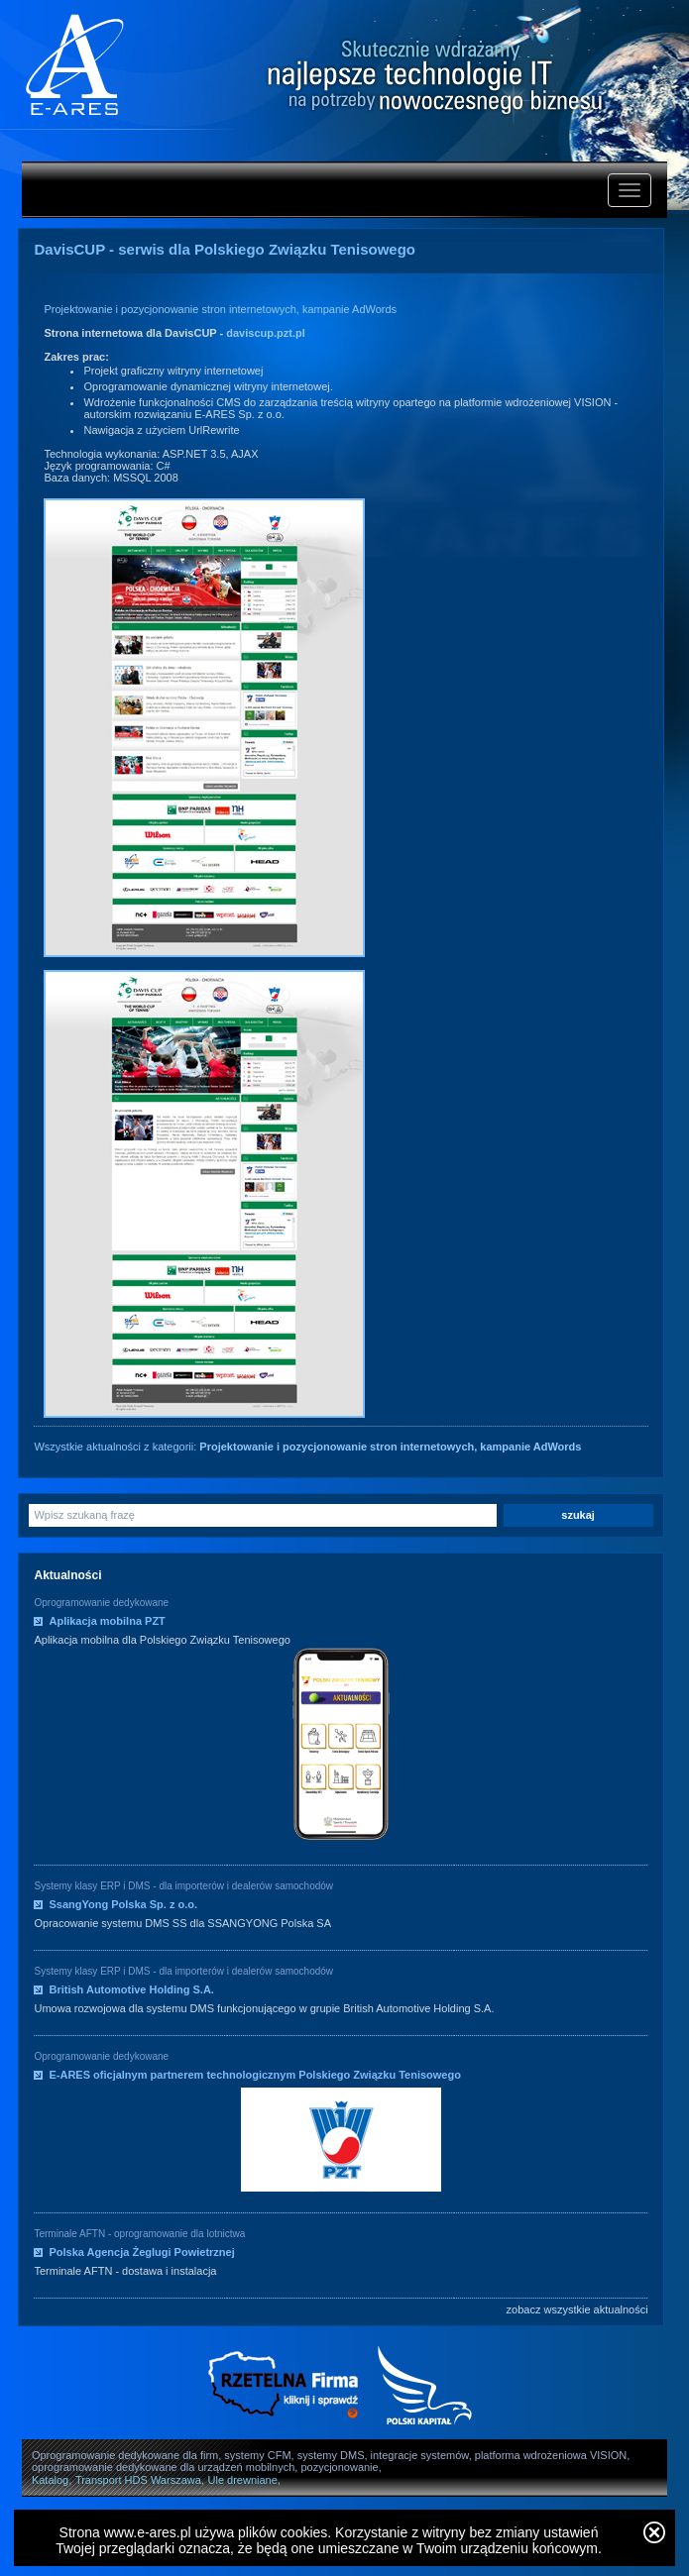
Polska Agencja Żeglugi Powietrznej (141, 2252)
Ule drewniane (243, 2480)
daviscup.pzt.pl (265, 333)
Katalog (50, 2480)
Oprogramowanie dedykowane (101, 1602)
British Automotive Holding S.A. (131, 1989)
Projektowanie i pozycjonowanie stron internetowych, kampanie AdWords (220, 309)
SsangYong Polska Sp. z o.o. (123, 1904)
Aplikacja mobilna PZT (107, 1621)
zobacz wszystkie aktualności (577, 2309)
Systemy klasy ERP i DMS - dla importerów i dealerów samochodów (183, 1885)
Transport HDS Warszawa (138, 2480)
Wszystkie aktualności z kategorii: (307, 1446)
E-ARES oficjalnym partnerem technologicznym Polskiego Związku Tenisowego (254, 2075)
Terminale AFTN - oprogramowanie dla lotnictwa (139, 2233)
